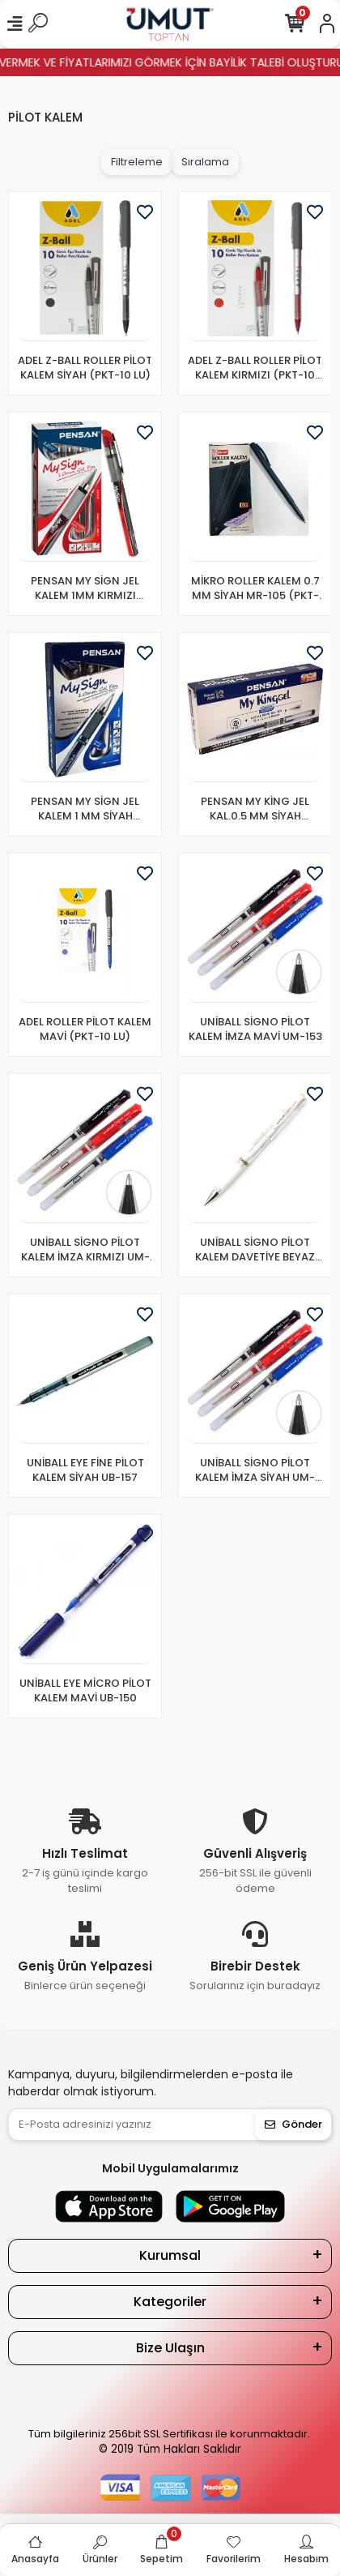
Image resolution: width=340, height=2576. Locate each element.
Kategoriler (170, 2301)
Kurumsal (170, 2255)
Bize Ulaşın (170, 2348)
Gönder (293, 2124)
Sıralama (205, 161)
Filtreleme (137, 161)
